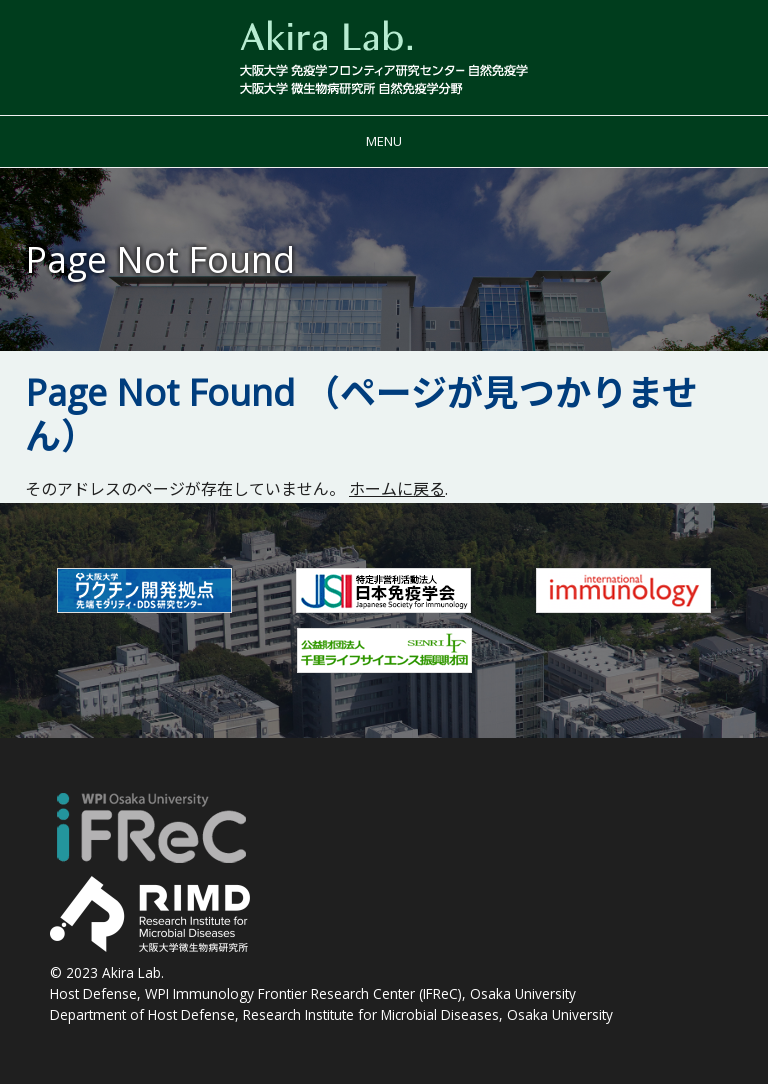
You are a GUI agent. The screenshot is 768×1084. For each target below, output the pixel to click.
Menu (384, 141)
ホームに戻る (397, 489)
